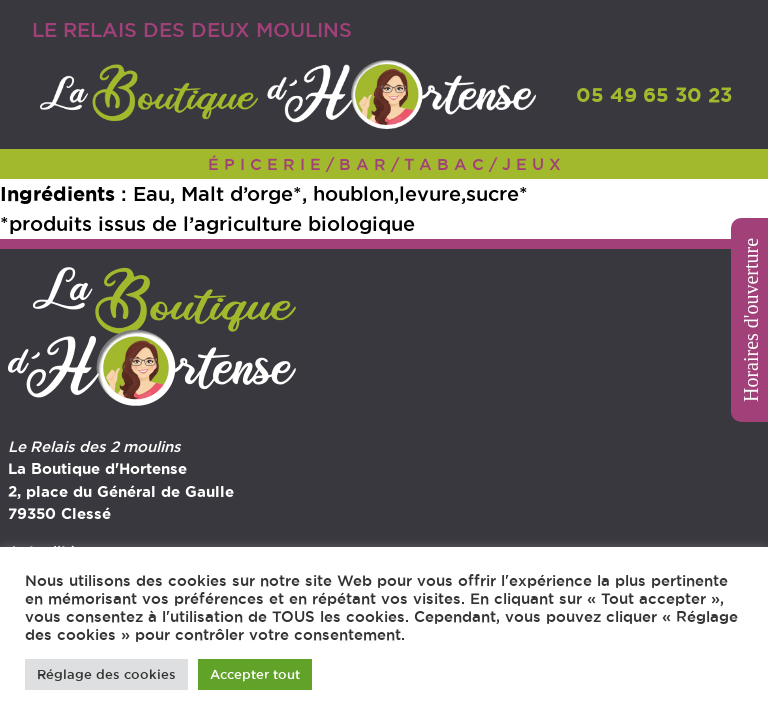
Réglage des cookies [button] (106, 674)
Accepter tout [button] (255, 674)
